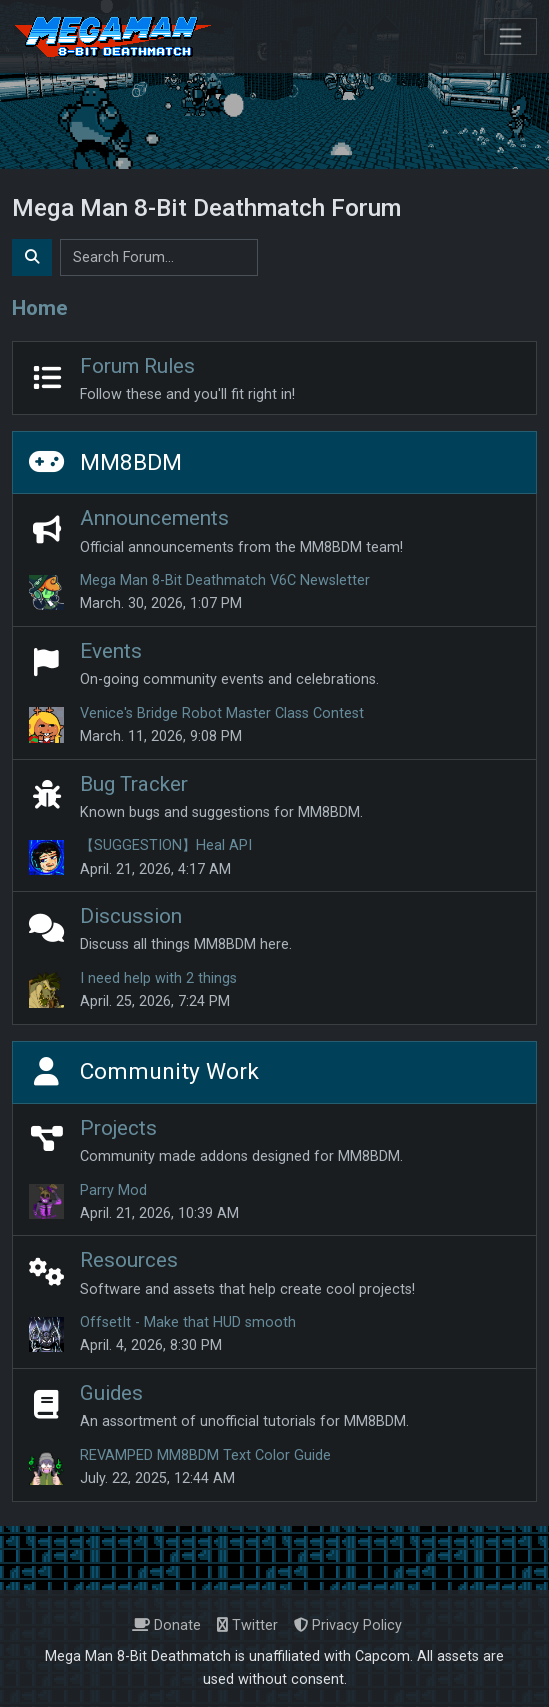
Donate (166, 1625)
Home (40, 308)
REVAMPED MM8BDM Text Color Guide (205, 1455)
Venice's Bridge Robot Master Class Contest (222, 713)
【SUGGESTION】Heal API (166, 845)
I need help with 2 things (158, 978)
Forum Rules (137, 366)
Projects (118, 1128)
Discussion (131, 916)
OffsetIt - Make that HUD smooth (188, 1322)
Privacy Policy (348, 1625)
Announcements (154, 518)
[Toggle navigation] (510, 36)
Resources (129, 1260)
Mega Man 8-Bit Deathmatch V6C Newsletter (225, 580)
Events (111, 651)
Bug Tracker (134, 784)
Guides (111, 1393)
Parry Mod (113, 1190)
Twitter (247, 1625)
